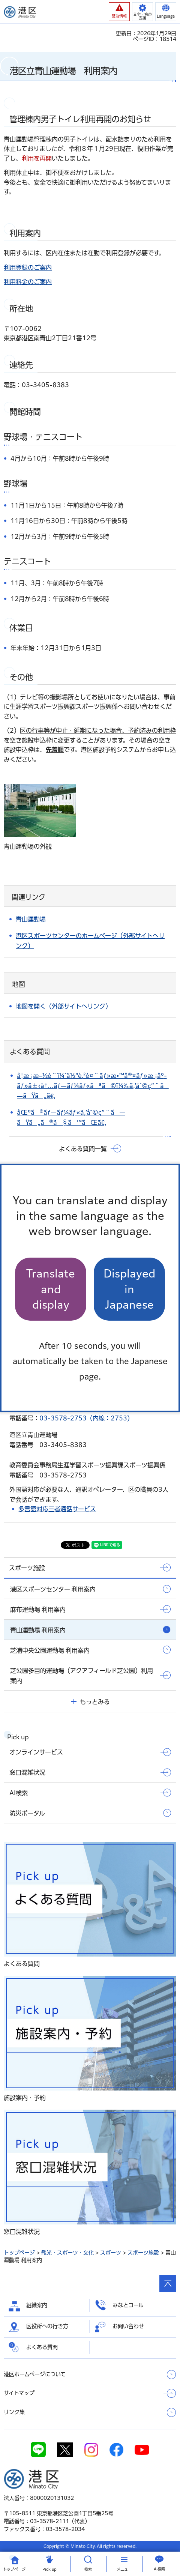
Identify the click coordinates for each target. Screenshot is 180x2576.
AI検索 (159, 2569)
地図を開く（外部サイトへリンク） (63, 1006)
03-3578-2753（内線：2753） (86, 1418)
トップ (14, 2569)
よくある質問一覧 (83, 1149)
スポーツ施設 (143, 2252)
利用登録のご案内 (28, 268)
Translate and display (50, 1288)
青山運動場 (31, 919)
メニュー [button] (124, 2569)
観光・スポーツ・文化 (67, 2252)
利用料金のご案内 (28, 282)
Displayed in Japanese (129, 1288)
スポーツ (110, 2252)
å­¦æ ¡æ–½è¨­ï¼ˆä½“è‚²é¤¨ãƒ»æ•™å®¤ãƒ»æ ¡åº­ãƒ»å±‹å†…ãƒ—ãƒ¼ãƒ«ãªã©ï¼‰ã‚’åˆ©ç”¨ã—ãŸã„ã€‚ (93, 1086)
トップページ (19, 2252)
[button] (119, 11)
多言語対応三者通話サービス (57, 1509)
